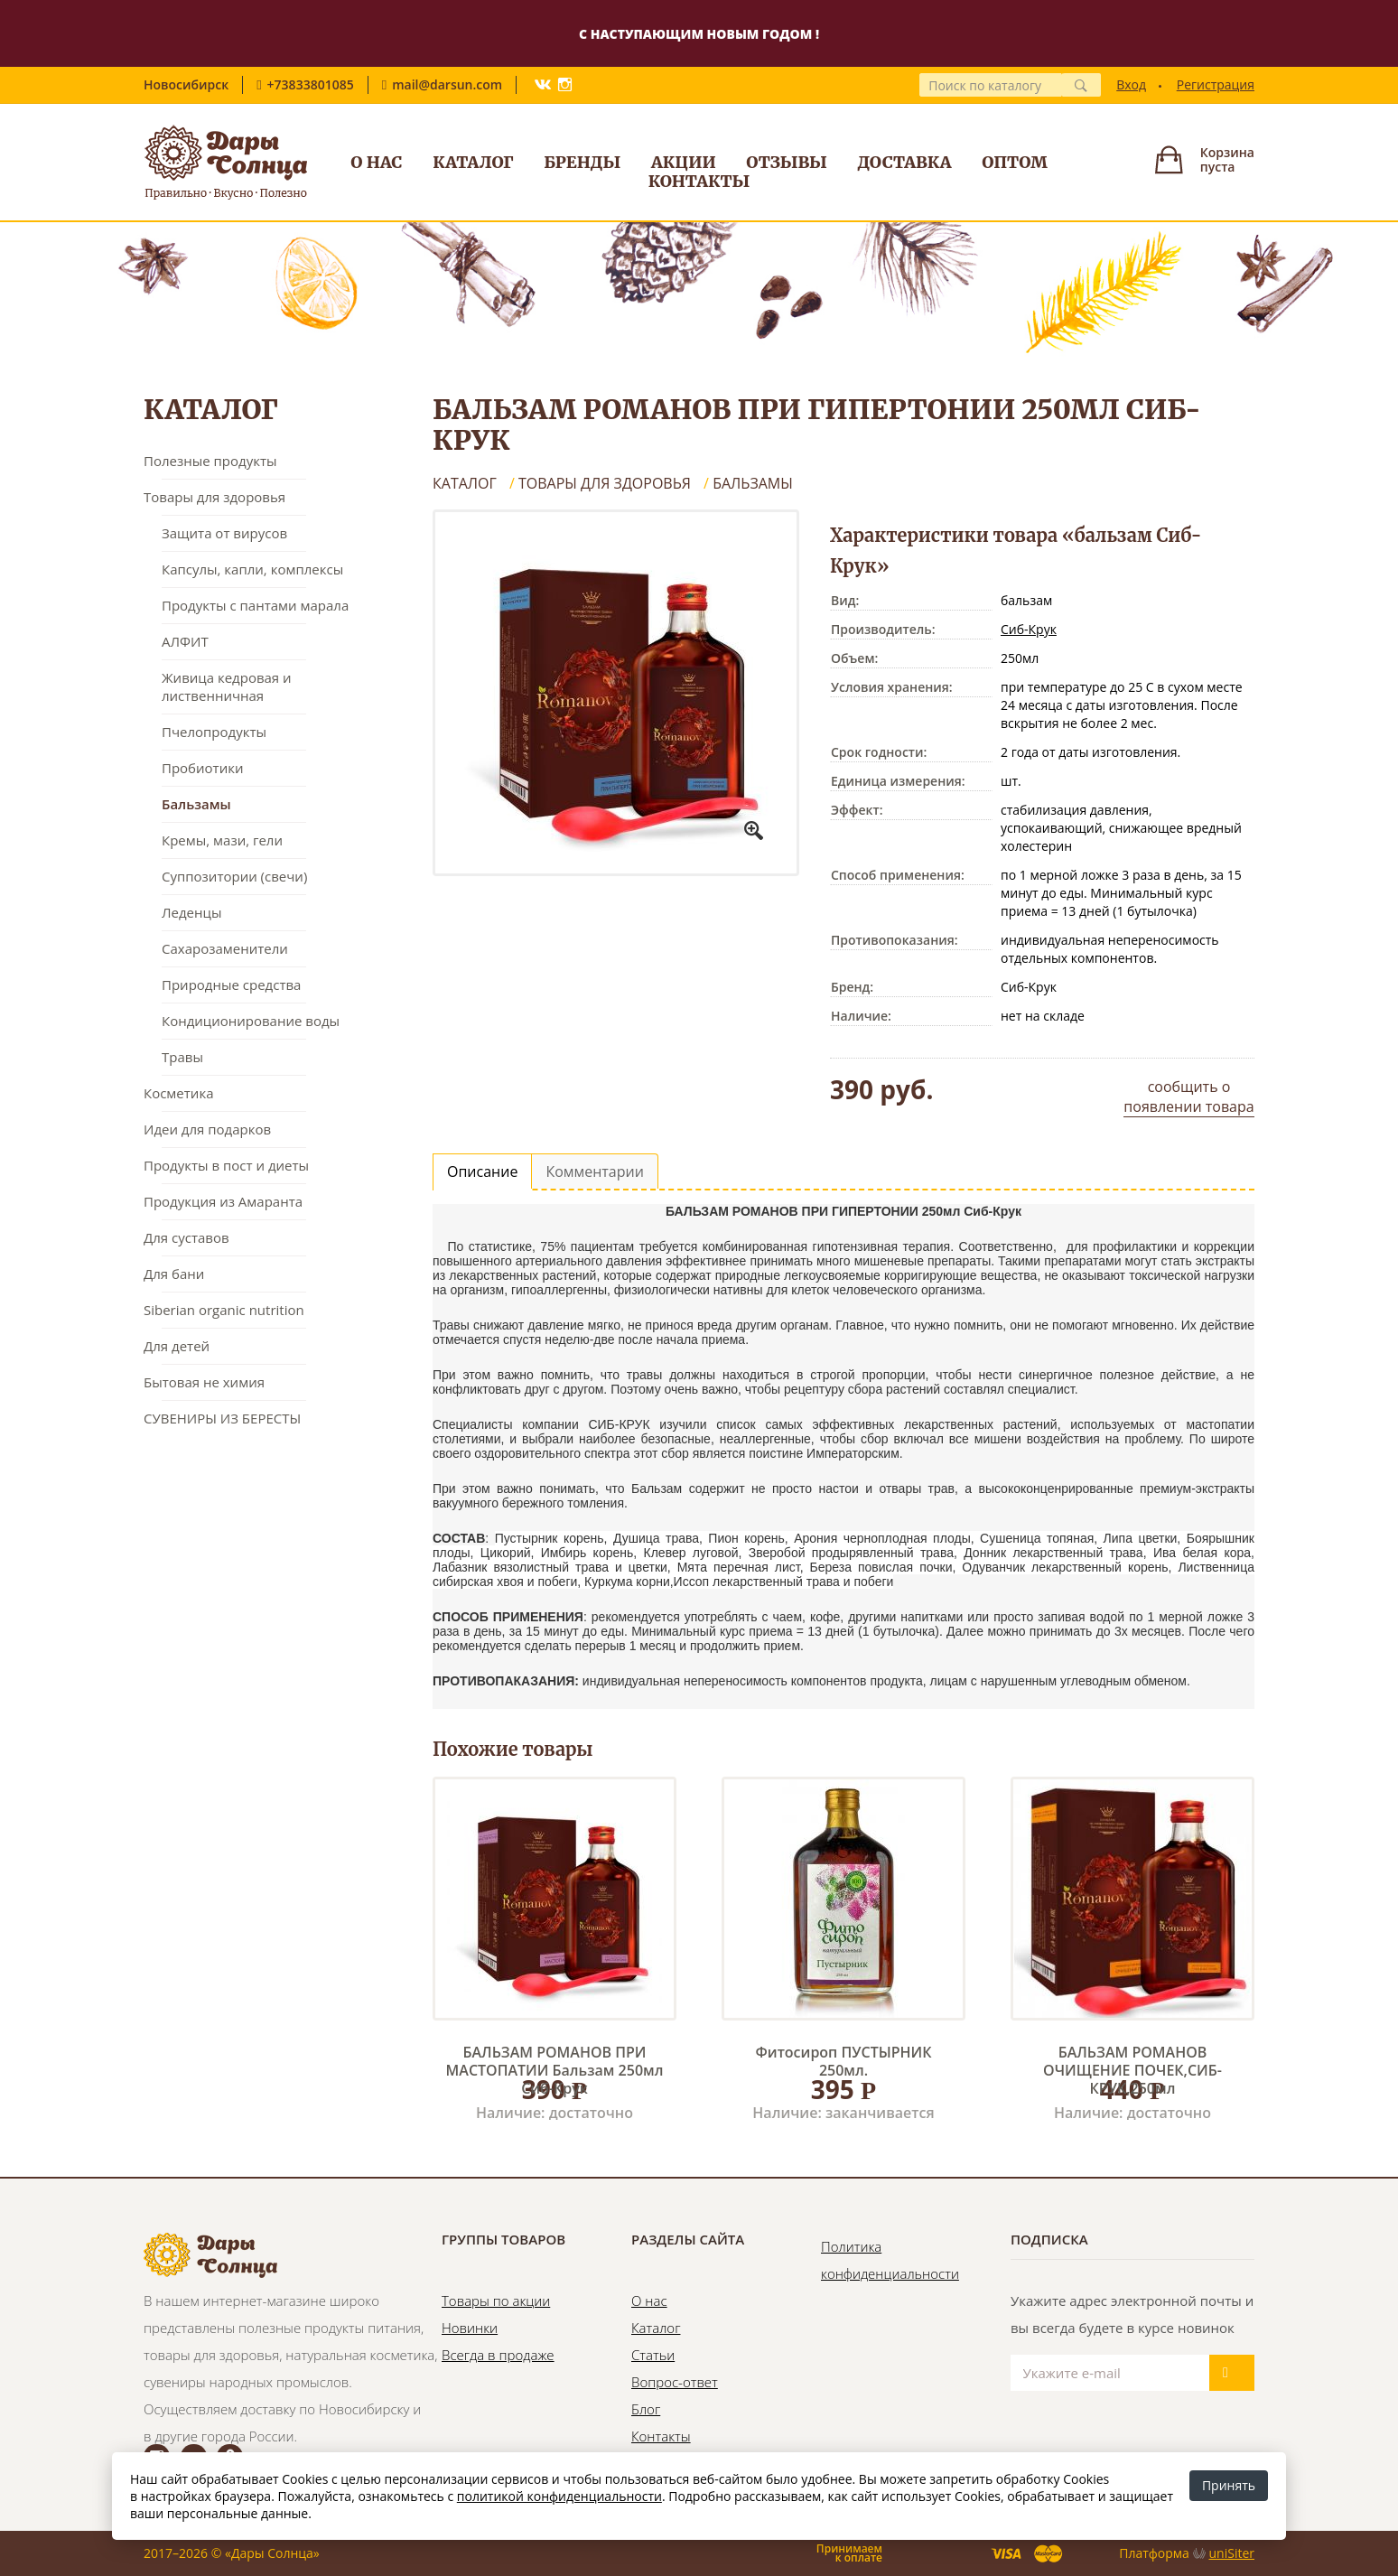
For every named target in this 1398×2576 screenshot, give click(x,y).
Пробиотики (202, 768)
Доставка (905, 162)
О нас (376, 162)
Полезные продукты (210, 461)
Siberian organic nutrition (224, 1310)
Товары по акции (496, 2300)
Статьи (653, 2355)
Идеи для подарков (207, 1129)
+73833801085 (310, 84)
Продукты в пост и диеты (226, 1165)
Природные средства (231, 984)
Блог (645, 2409)
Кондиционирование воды (251, 1021)
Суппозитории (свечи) (234, 876)
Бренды (582, 162)
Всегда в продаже (498, 2355)
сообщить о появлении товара (1188, 1096)
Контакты (699, 181)
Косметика (178, 1093)
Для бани (174, 1274)
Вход (1131, 84)
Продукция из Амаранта (223, 1201)
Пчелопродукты (214, 732)
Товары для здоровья (214, 497)
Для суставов (186, 1237)
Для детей (177, 1346)
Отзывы (786, 162)
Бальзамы (196, 804)
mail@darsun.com (447, 84)
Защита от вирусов (224, 533)
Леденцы (191, 912)
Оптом (1015, 162)
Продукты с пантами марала (255, 605)
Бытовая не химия (204, 1382)
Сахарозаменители (225, 948)
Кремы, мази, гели (222, 840)
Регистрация (1215, 84)
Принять (1228, 2485)
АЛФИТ (185, 641)
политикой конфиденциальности (559, 2496)
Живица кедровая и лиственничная (227, 686)
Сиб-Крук (1029, 629)
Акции (683, 162)
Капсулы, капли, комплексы (252, 569)
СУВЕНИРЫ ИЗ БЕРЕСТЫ (222, 1418)
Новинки (470, 2328)
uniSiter (1232, 2553)
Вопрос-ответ (674, 2382)
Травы (182, 1057)
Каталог (473, 162)
